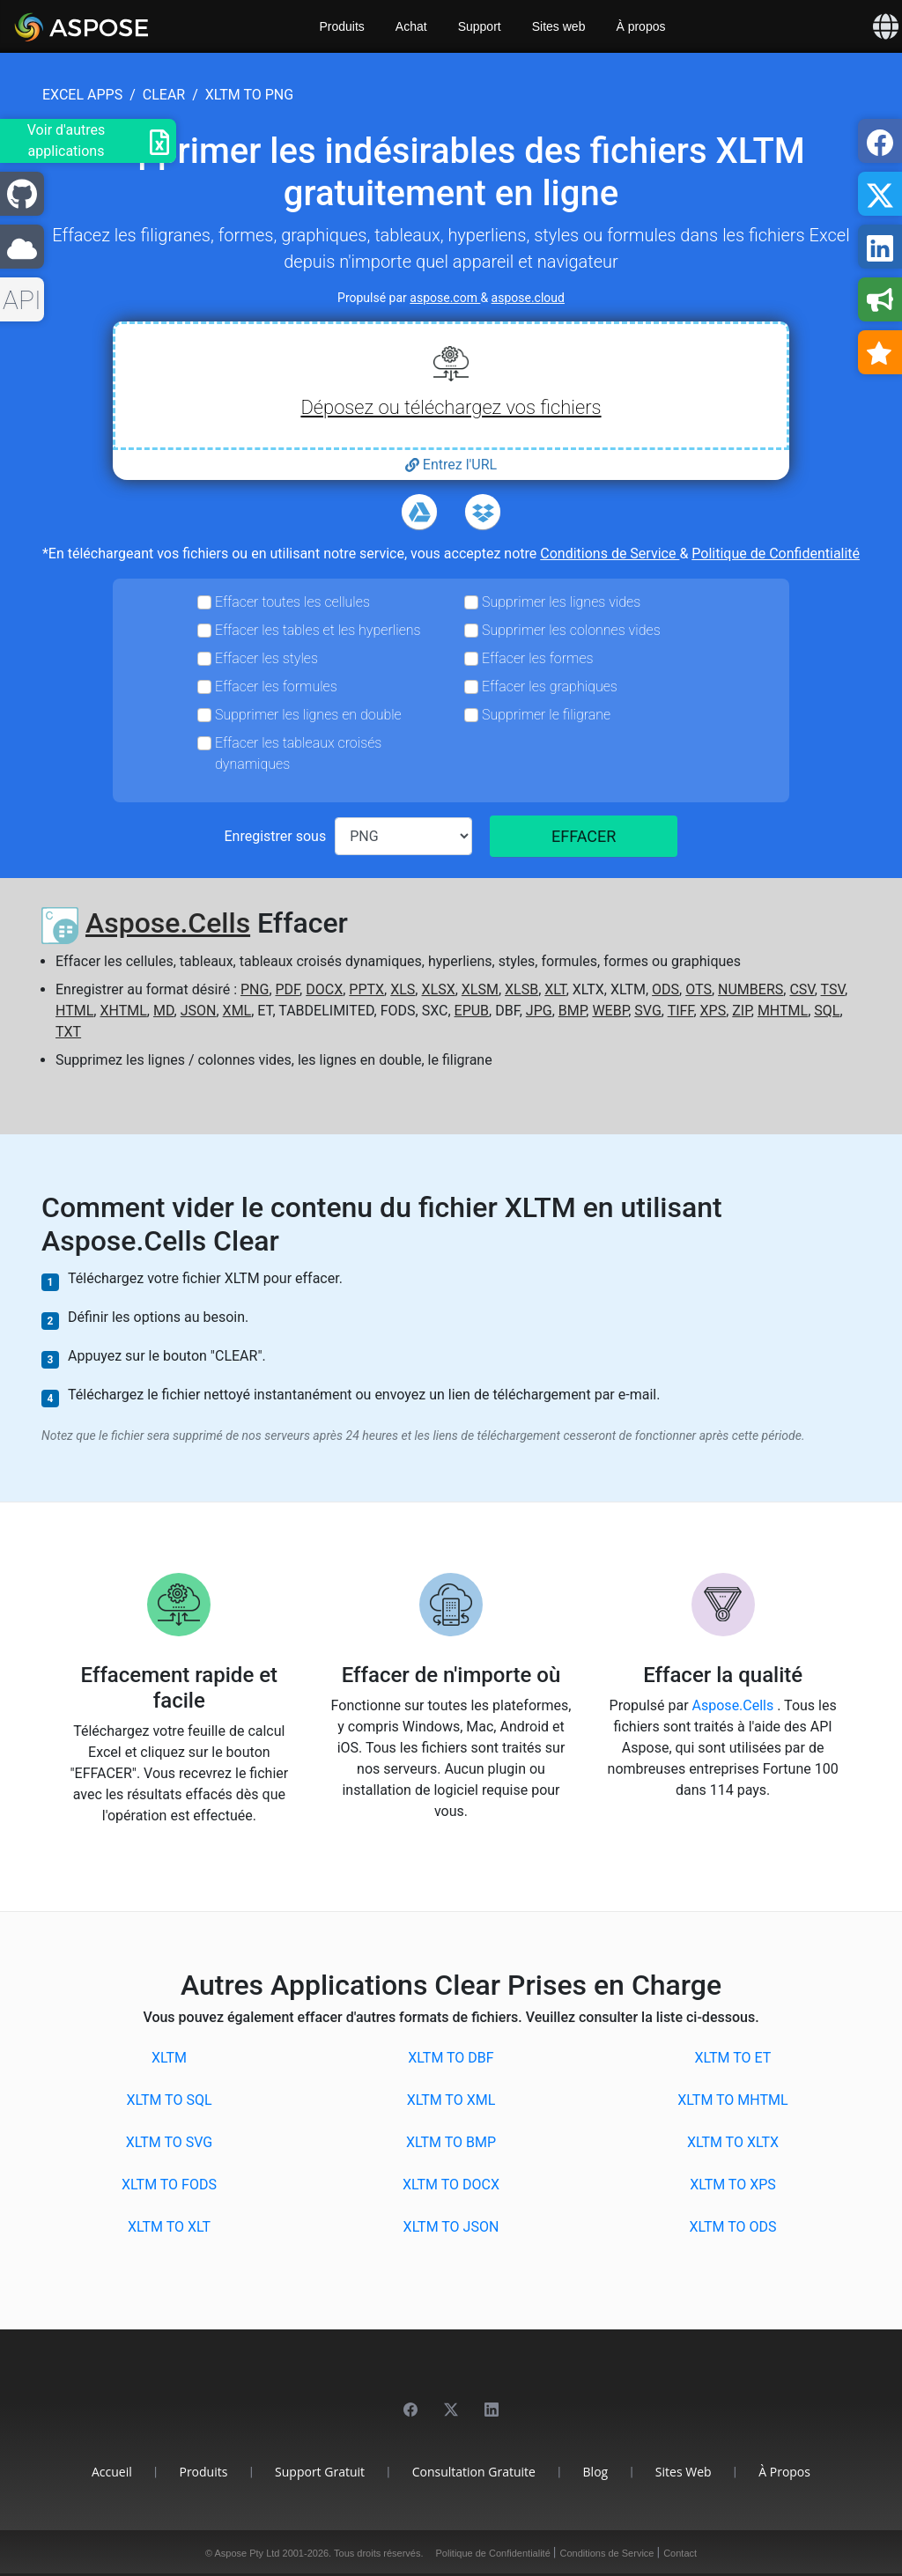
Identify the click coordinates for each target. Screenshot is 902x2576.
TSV (833, 989)
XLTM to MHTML (732, 2100)
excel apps (82, 94)
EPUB (472, 1010)
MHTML (783, 1010)
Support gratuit (320, 2471)
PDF (288, 989)
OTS (698, 989)
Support (479, 26)
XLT (555, 989)
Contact (680, 2553)
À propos (640, 26)
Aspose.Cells (167, 923)
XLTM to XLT (169, 2226)
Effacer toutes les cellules (292, 602)
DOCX (324, 989)
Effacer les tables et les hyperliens (318, 630)
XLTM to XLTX (733, 2142)
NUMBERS (750, 989)
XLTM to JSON (451, 2226)
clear (164, 94)
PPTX (366, 989)
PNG (254, 989)
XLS (402, 989)
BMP (572, 1010)
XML (237, 1010)
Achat (411, 26)
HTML (74, 1010)
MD (163, 1010)
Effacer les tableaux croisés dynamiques (298, 753)
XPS (713, 1010)
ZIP (741, 1010)
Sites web (559, 26)
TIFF (681, 1010)
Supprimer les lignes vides (561, 602)
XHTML (123, 1010)
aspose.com (445, 298)
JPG (539, 1010)
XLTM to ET (733, 2057)
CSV (801, 989)
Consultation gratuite (474, 2471)
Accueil (112, 2471)
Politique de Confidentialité (775, 553)
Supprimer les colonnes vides (571, 630)
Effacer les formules (276, 686)
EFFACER (583, 836)
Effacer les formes (538, 658)
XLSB (521, 989)
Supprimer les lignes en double (308, 714)
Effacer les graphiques (549, 686)
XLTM (169, 2057)
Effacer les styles (266, 658)
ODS (665, 989)
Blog (596, 2471)
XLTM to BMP (451, 2142)
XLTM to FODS (169, 2184)
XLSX (438, 989)
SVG (647, 1010)
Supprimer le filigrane (546, 714)
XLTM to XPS (733, 2184)
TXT (68, 1031)
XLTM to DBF (450, 2057)
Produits (342, 26)
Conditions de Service (609, 553)
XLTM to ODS (732, 2226)
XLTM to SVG (169, 2142)
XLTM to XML (451, 2100)
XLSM (480, 989)
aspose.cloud (528, 298)
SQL (826, 1010)
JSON (199, 1010)
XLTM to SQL (168, 2100)
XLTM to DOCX (451, 2184)
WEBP (610, 1010)
